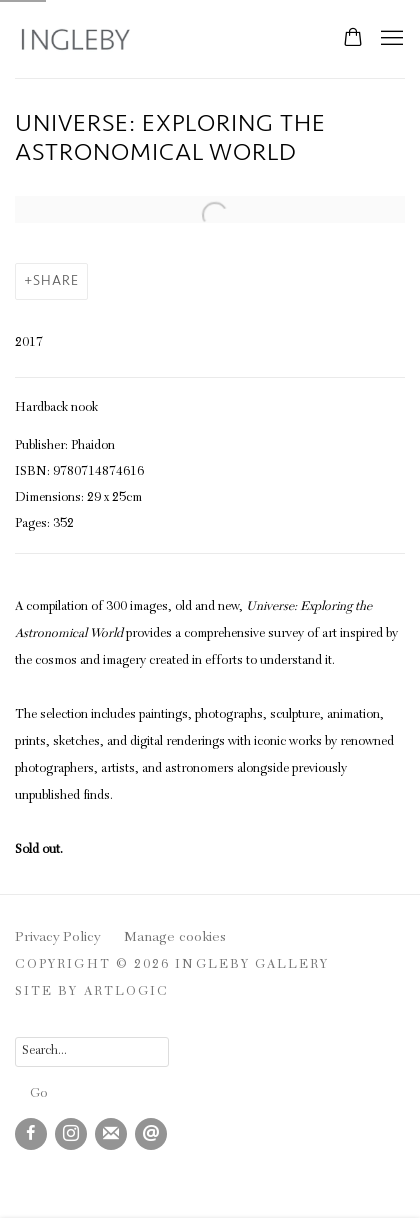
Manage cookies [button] (175, 938)
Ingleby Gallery (75, 39)
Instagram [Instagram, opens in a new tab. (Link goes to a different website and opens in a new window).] (71, 1134)
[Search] (92, 1052)
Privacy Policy (57, 938)
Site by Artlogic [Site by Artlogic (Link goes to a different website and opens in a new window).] (92, 992)
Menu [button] (390, 39)
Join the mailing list (111, 1134)
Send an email (151, 1134)
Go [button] (38, 1094)
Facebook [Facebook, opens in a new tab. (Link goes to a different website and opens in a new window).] (31, 1134)
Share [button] (56, 280)
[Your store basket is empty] (353, 39)
